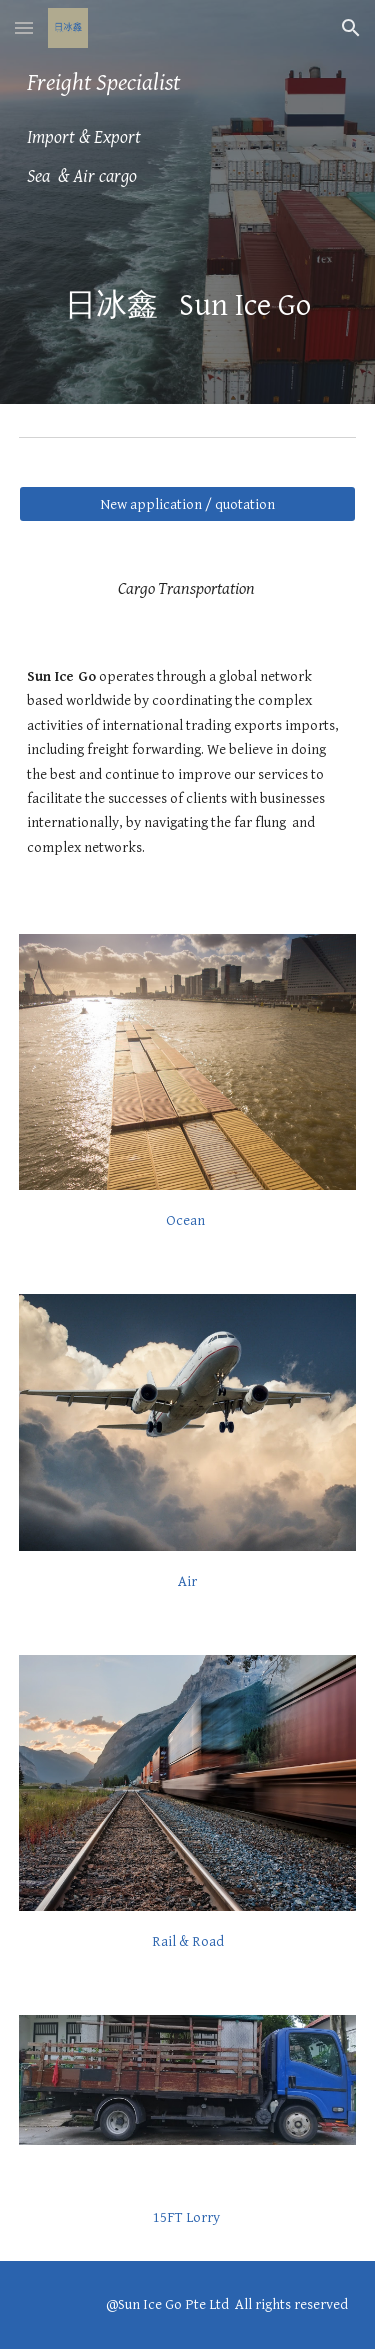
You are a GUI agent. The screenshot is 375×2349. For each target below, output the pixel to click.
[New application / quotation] (188, 504)
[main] (188, 130)
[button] (24, 27)
